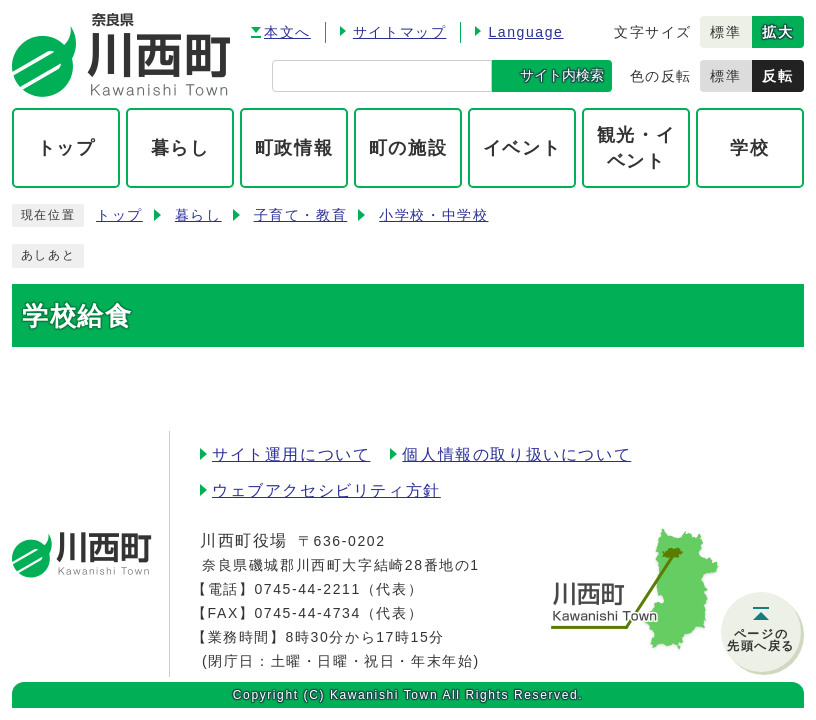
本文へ (287, 32)
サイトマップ (400, 32)
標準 (725, 32)
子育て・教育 (301, 215)
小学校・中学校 (433, 215)
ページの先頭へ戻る (761, 640)
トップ (119, 215)
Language (525, 32)
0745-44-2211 (307, 589)
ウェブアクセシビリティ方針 (326, 490)
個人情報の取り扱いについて (516, 454)
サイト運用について (291, 454)
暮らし (198, 215)
